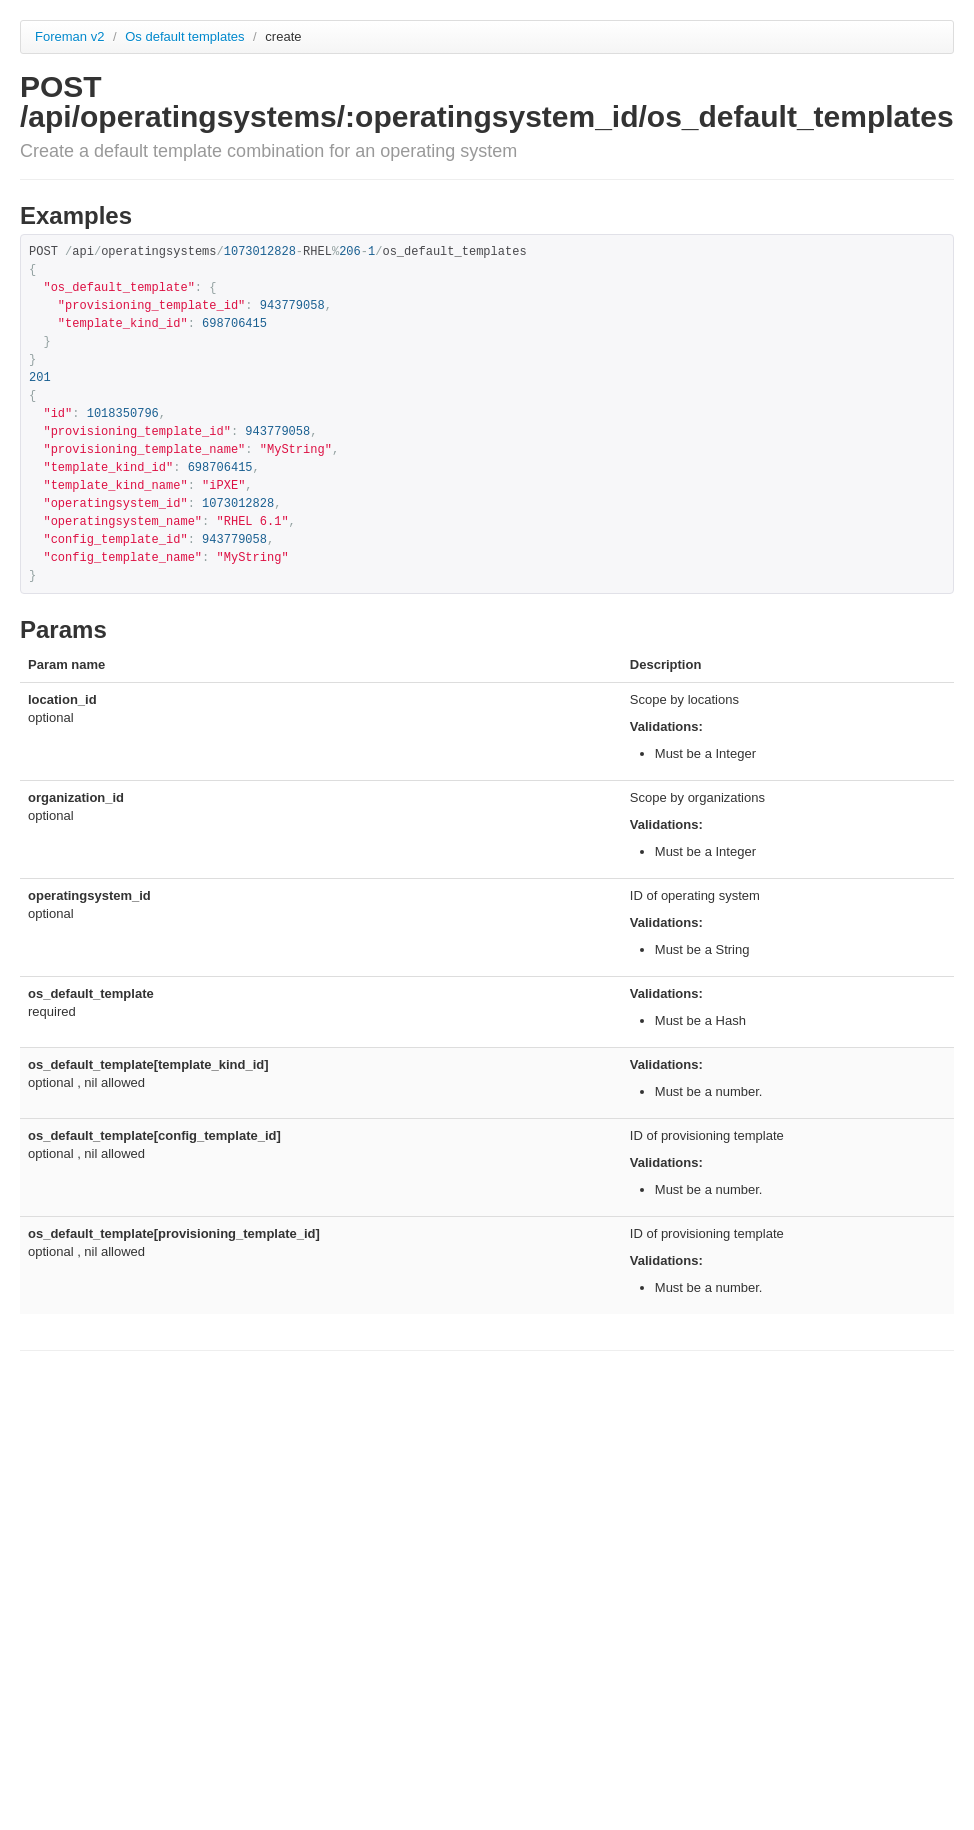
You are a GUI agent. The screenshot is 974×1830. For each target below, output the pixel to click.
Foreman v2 (69, 36)
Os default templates (186, 36)
